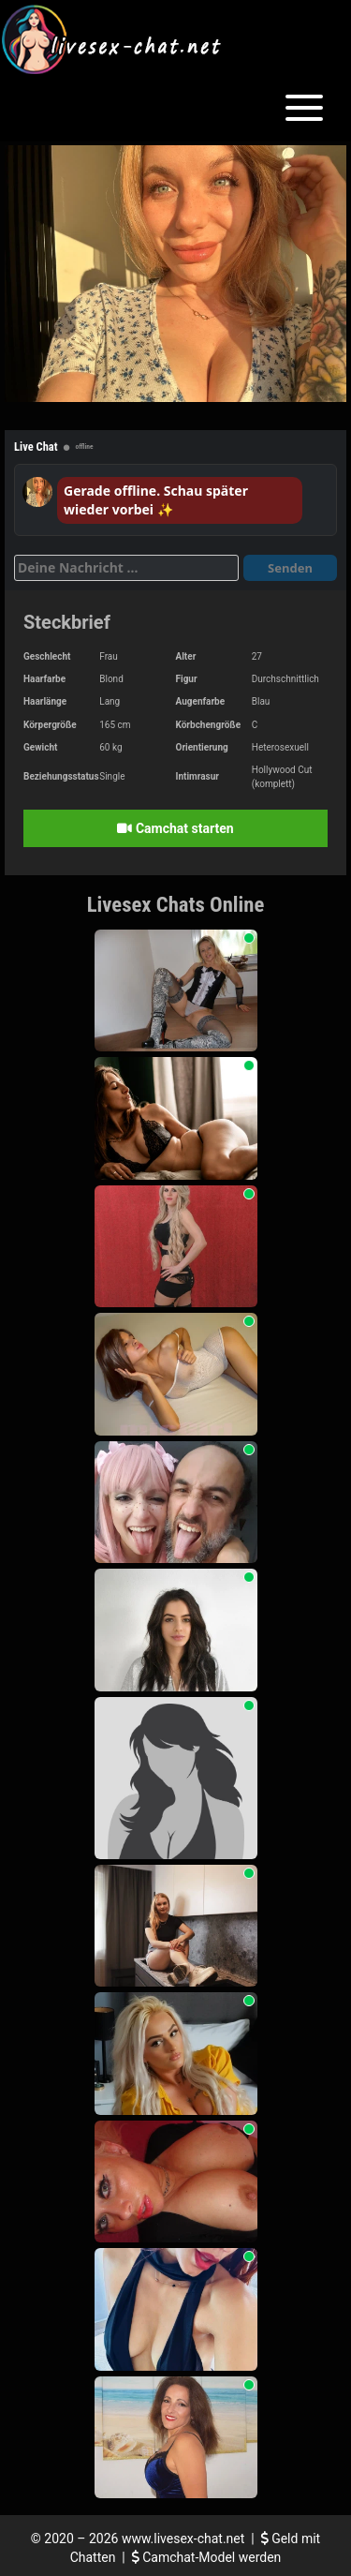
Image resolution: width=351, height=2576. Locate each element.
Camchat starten (175, 828)
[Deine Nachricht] (126, 568)
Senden (290, 567)
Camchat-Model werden (207, 2557)
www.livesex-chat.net (183, 2538)
